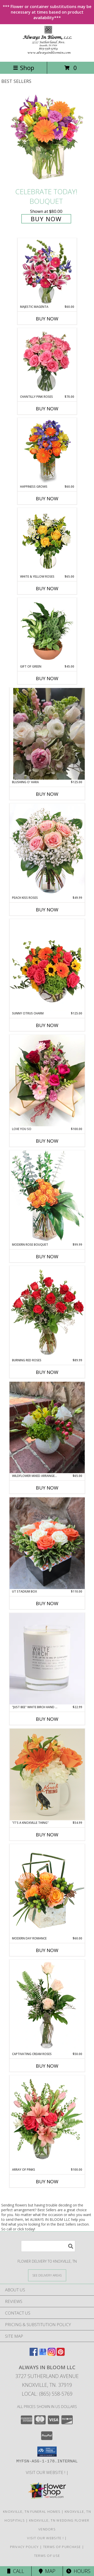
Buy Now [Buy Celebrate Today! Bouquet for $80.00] (46, 219)
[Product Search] (48, 2246)
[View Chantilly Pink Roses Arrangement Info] (47, 361)
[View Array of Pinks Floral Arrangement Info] (47, 2121)
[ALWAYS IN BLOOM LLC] (47, 54)
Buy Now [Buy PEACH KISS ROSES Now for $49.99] (47, 909)
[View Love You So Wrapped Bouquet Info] (47, 1080)
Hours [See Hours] (78, 2571)
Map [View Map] (47, 2571)
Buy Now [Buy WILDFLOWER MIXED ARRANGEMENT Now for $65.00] (47, 1487)
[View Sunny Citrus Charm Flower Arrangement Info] (47, 965)
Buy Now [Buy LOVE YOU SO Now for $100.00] (47, 1141)
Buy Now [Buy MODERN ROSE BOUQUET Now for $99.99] (47, 1256)
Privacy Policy (24, 2547)
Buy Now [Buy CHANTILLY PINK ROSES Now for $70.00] (47, 408)
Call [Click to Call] (15, 2571)
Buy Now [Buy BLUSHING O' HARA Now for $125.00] (47, 794)
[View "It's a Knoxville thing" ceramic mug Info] (47, 1774)
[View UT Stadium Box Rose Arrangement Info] (47, 1543)
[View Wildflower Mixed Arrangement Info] (47, 1427)
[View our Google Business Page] (43, 2354)
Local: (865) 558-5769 (47, 2393)
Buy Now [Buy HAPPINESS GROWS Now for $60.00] (47, 498)
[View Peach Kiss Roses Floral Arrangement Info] (47, 849)
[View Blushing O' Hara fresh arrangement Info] (47, 734)
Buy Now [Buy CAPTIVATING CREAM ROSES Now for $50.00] (47, 2066)
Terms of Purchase (62, 2547)
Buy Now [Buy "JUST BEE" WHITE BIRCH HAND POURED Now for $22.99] (47, 1719)
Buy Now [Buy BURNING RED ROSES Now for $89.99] (47, 1372)
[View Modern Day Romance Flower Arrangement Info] (47, 1890)
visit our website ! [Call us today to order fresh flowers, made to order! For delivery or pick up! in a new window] (46, 2472)
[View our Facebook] (34, 2354)
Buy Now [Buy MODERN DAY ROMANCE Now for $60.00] (47, 1950)
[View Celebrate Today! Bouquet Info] (47, 139)
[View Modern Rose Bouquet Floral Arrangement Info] (47, 1196)
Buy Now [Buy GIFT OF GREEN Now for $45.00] (47, 678)
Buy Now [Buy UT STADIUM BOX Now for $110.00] (47, 1603)
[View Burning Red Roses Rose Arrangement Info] (47, 1312)
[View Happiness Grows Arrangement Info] (47, 451)
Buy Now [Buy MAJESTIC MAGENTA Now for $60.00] (47, 318)
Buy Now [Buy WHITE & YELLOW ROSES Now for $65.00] (47, 588)
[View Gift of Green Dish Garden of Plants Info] (47, 631)
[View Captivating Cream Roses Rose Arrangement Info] (47, 2006)
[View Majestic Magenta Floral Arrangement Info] (47, 271)
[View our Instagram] (52, 2354)
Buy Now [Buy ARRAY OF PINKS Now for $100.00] (47, 2181)
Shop (23, 67)
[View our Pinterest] (61, 2354)
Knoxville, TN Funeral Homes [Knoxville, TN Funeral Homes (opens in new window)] (31, 2511)
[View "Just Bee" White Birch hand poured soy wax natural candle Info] (47, 1658)
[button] (47, 2452)
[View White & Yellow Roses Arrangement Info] (47, 541)
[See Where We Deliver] (47, 2275)
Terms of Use (47, 2555)
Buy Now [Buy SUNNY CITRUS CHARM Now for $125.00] (47, 1025)
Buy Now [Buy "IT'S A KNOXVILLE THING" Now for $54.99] (47, 1834)
